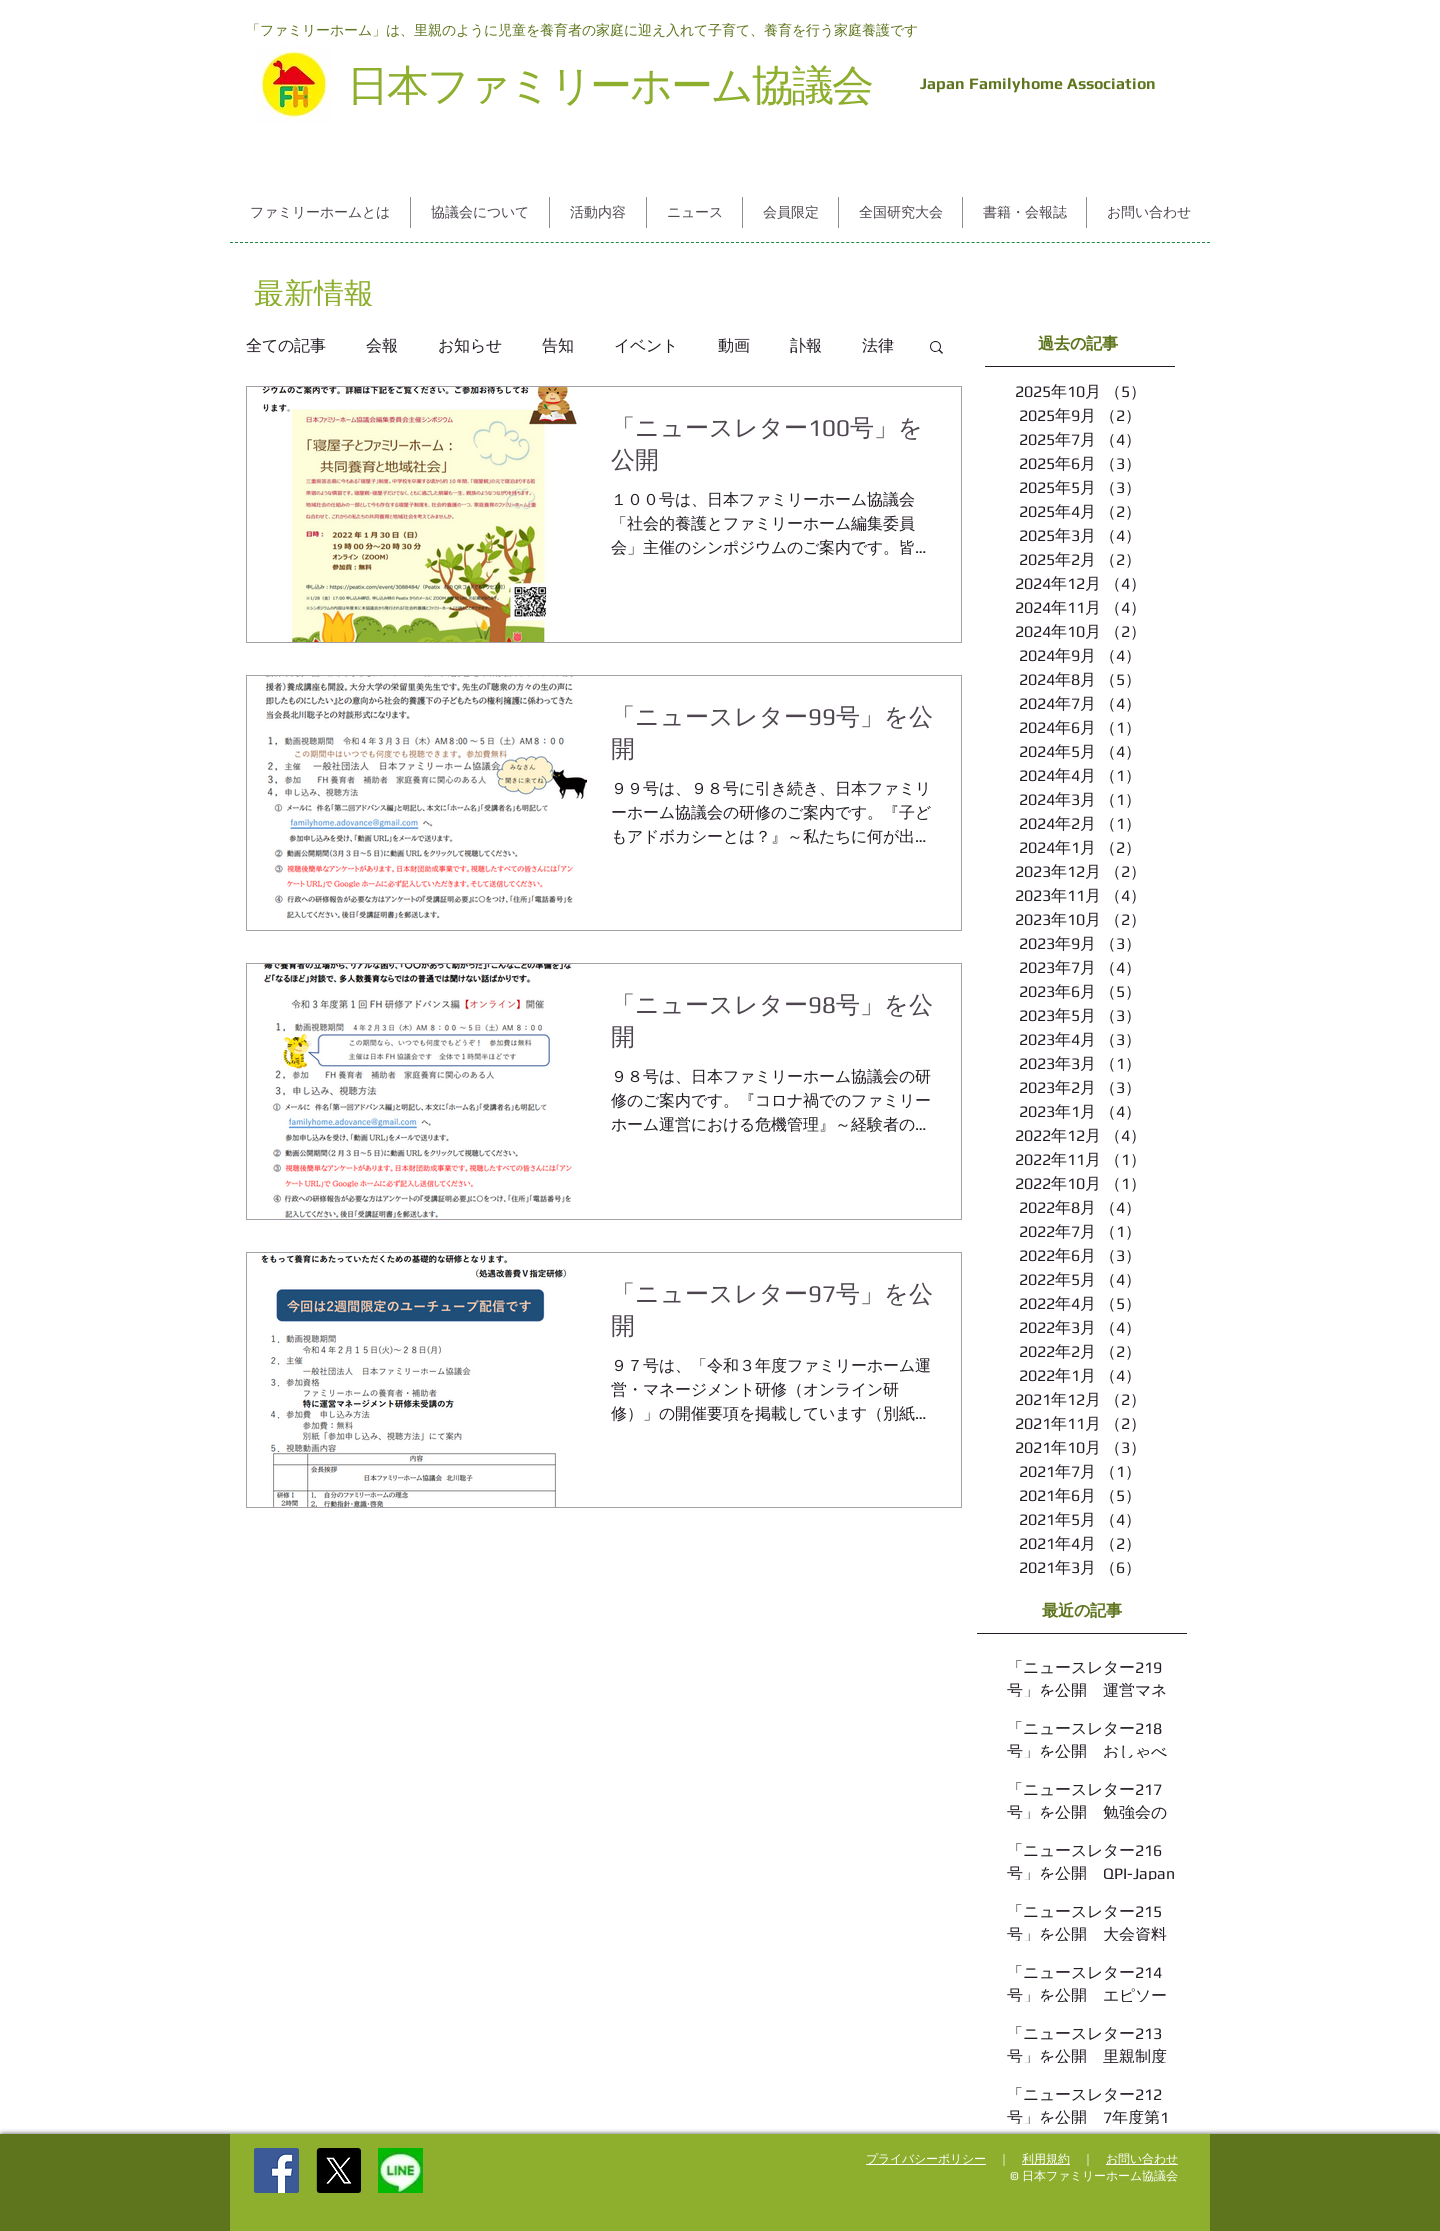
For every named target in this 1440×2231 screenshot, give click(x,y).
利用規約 (1046, 2159)
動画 (734, 345)
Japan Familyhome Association (1034, 83)
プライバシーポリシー (926, 2159)
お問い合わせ (1142, 2159)
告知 (558, 345)
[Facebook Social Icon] (276, 2170)
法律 (878, 345)
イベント (646, 345)
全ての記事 (286, 345)
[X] (338, 2170)
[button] (320, 212)
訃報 (806, 345)
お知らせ (470, 345)
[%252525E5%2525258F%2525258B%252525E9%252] (400, 2170)
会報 (382, 345)
